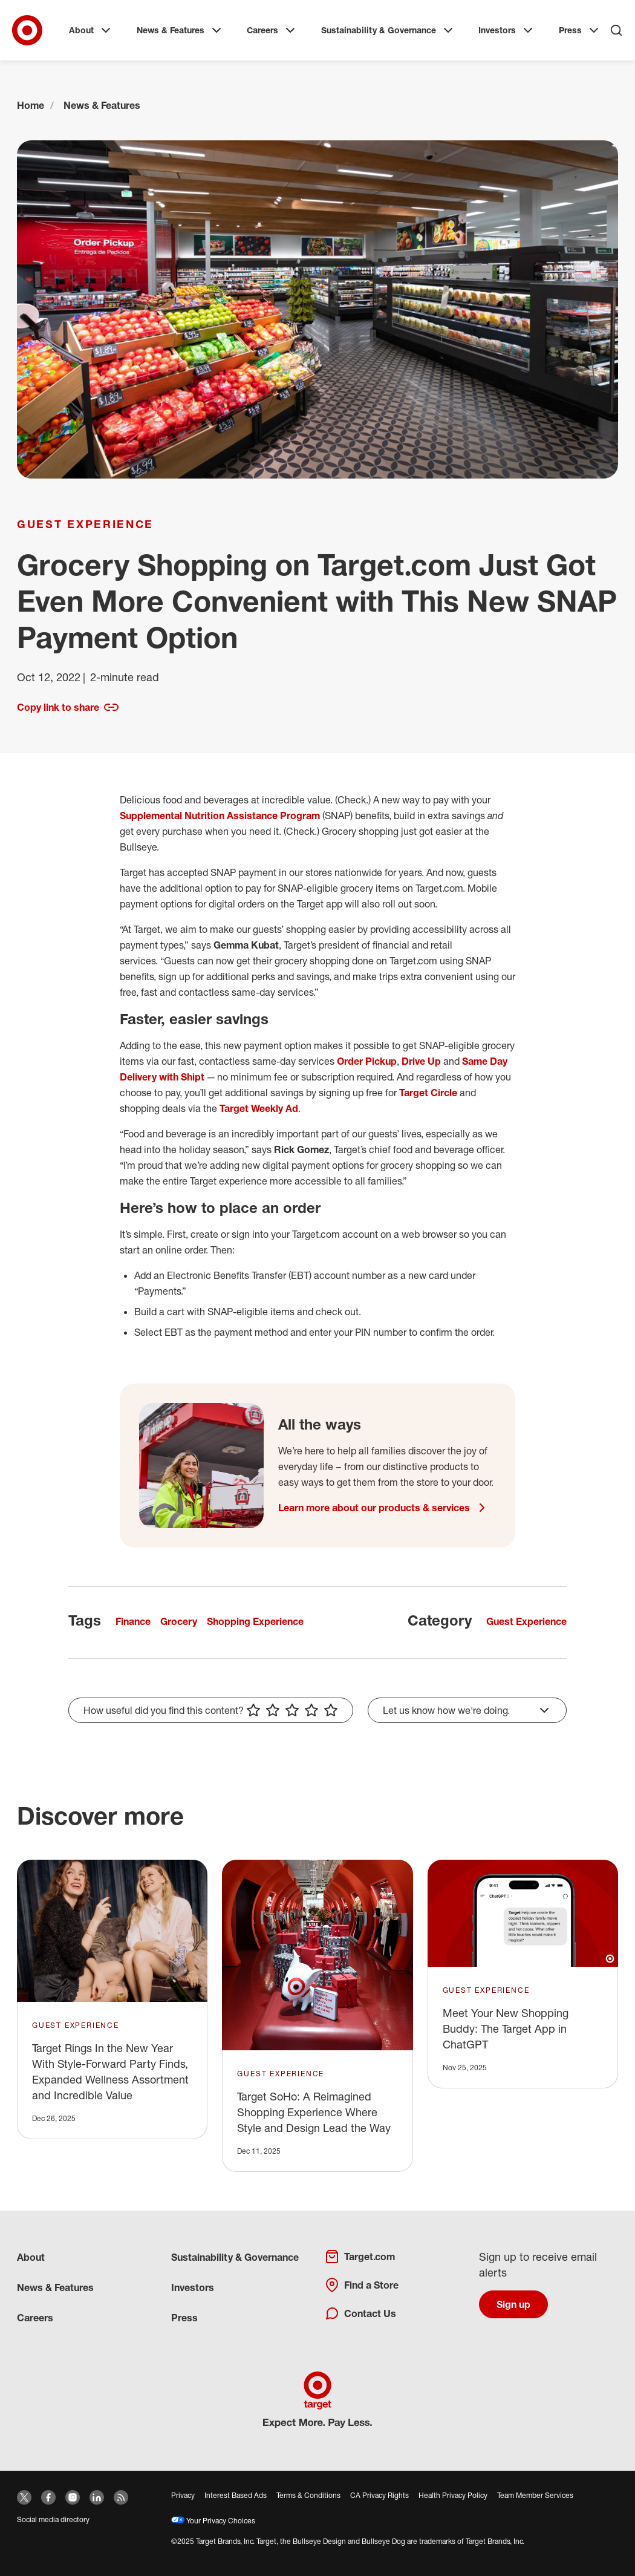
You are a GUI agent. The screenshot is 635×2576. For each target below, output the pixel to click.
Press (580, 30)
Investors (506, 30)
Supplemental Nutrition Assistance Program (220, 815)
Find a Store (362, 2285)
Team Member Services (535, 2495)
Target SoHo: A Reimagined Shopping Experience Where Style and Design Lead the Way (314, 2112)
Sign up (513, 2304)
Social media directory (53, 2519)
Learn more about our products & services (383, 1507)
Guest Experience (85, 524)
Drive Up (421, 1061)
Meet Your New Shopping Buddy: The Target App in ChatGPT (505, 2028)
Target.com (360, 2256)
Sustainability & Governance (388, 30)
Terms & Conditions (308, 2495)
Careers (272, 30)
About (91, 30)
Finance (133, 1621)
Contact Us (360, 2313)
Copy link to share (68, 707)
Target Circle (428, 1093)
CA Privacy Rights (379, 2495)
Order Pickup (367, 1061)
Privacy (183, 2495)
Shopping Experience (255, 1621)
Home (30, 105)
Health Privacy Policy (452, 2495)
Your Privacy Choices (213, 2520)
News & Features (180, 30)
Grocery (178, 1621)
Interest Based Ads (235, 2495)
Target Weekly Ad (259, 1108)
